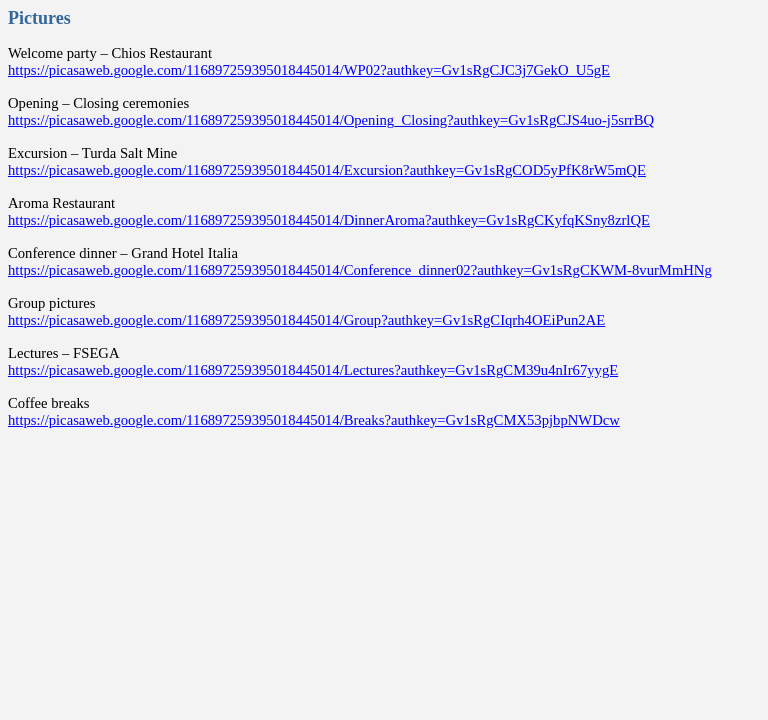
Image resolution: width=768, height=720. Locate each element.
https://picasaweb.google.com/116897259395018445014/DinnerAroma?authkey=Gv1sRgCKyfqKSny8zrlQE (329, 220)
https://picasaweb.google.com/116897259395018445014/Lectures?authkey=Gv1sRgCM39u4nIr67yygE (313, 370)
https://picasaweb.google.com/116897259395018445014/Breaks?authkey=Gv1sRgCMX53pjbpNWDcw (314, 420)
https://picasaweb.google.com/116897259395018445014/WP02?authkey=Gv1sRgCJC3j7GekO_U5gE (309, 70)
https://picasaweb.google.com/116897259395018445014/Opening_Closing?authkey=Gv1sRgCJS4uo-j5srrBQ (331, 120)
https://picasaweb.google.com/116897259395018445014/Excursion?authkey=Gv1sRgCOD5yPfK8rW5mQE (327, 170)
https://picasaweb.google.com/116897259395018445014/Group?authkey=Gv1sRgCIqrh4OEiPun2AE (306, 320)
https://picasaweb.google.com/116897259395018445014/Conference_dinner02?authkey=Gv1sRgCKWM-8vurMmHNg (360, 270)
